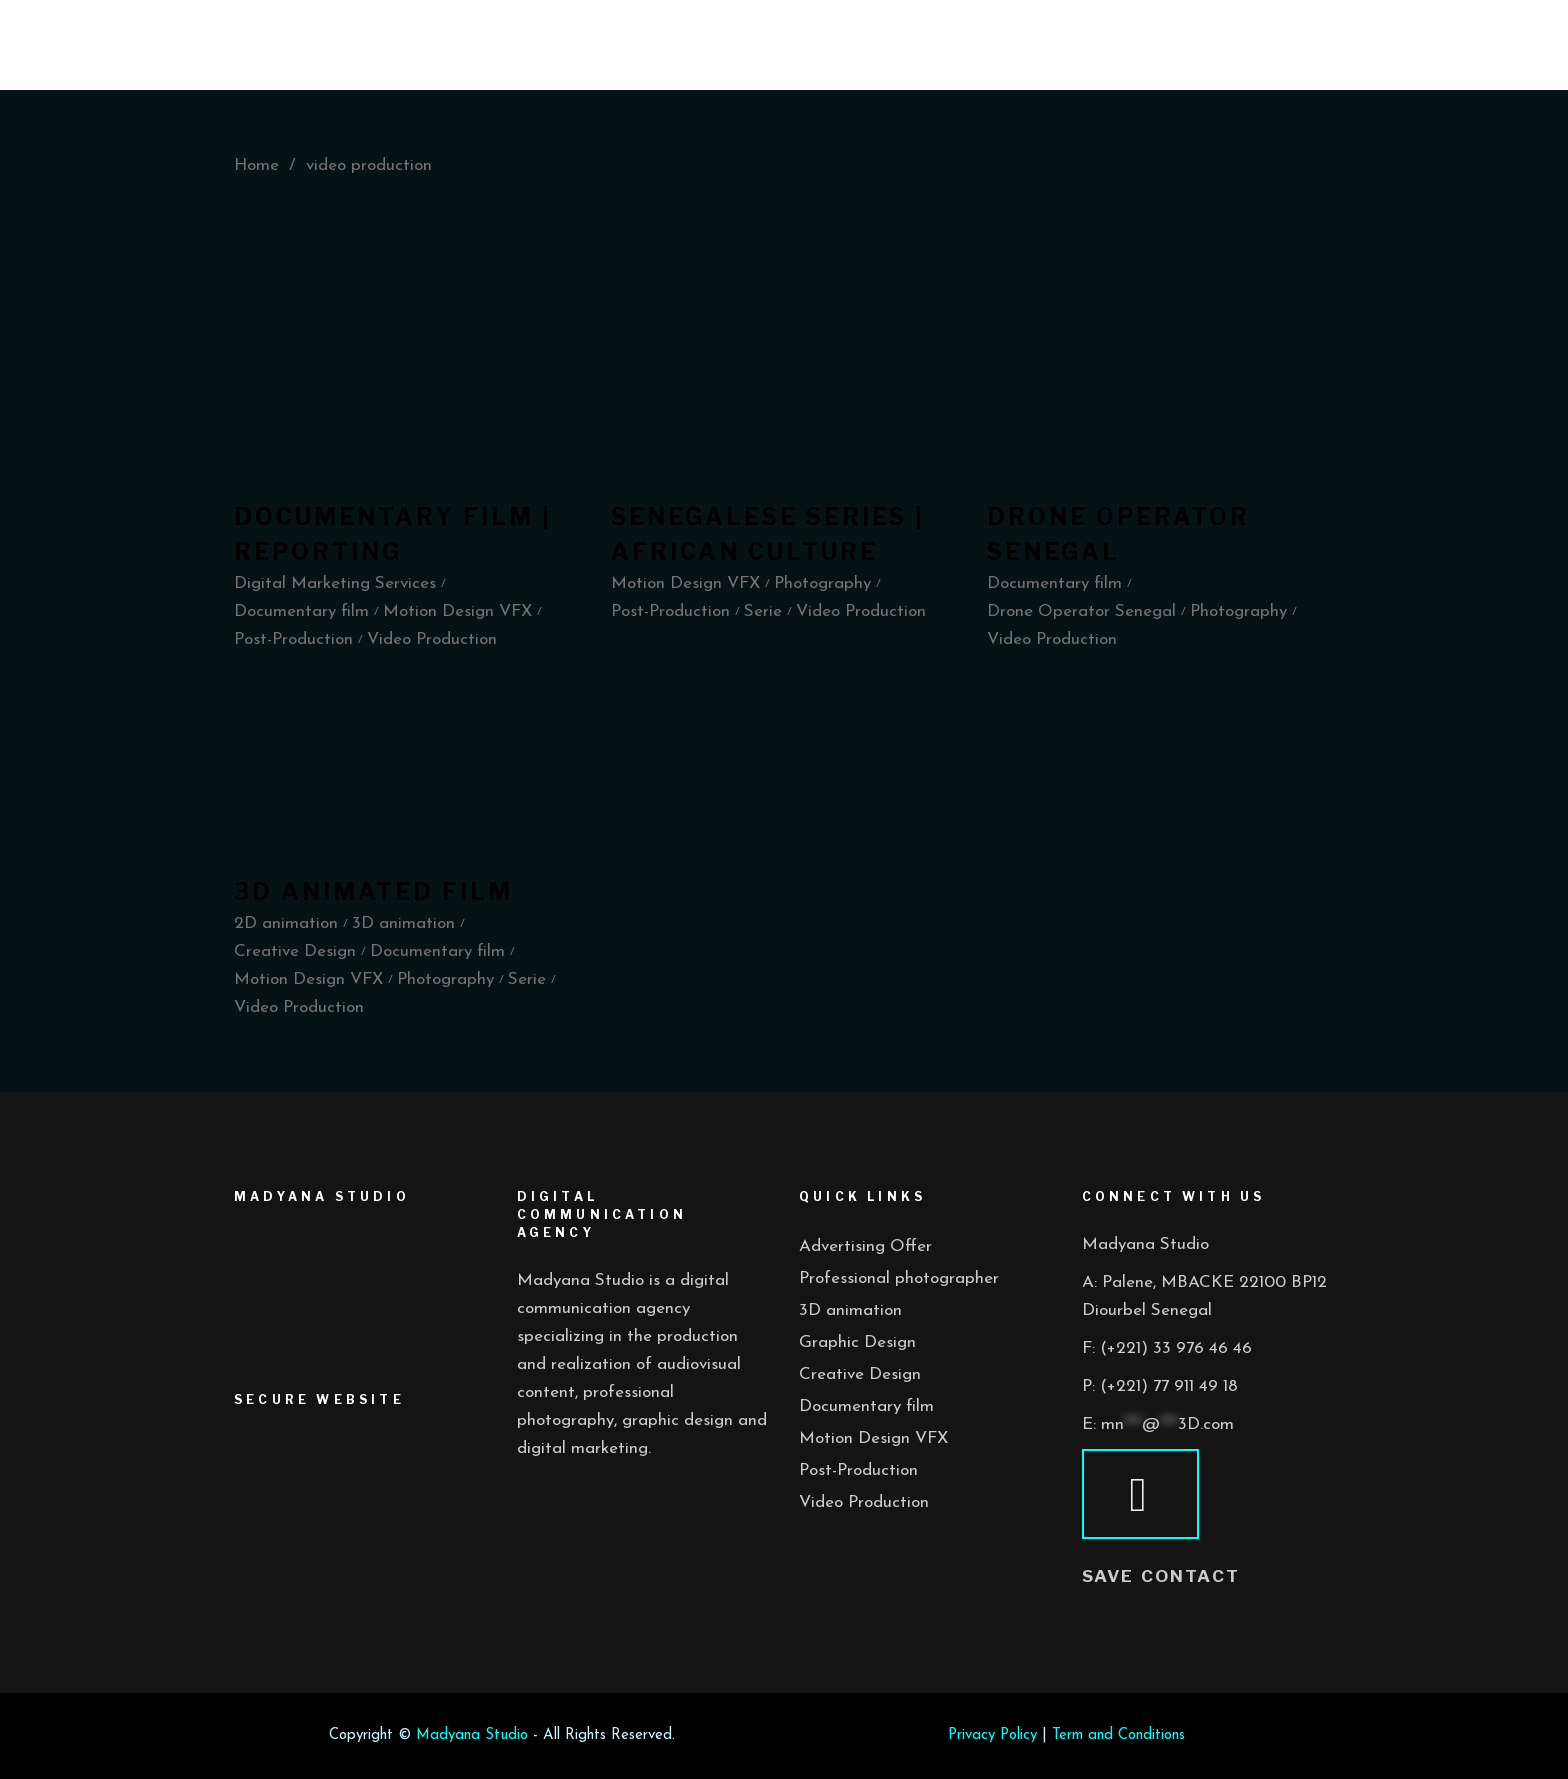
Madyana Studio (472, 1735)
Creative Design (860, 1374)
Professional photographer (899, 1278)
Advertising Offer (865, 1246)
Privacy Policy (992, 1735)
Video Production (864, 1502)
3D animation (850, 1310)
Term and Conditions (1118, 1735)
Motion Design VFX (873, 1438)
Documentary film (866, 1406)
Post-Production (858, 1470)
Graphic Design (857, 1342)
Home (256, 165)
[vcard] (1141, 1494)
